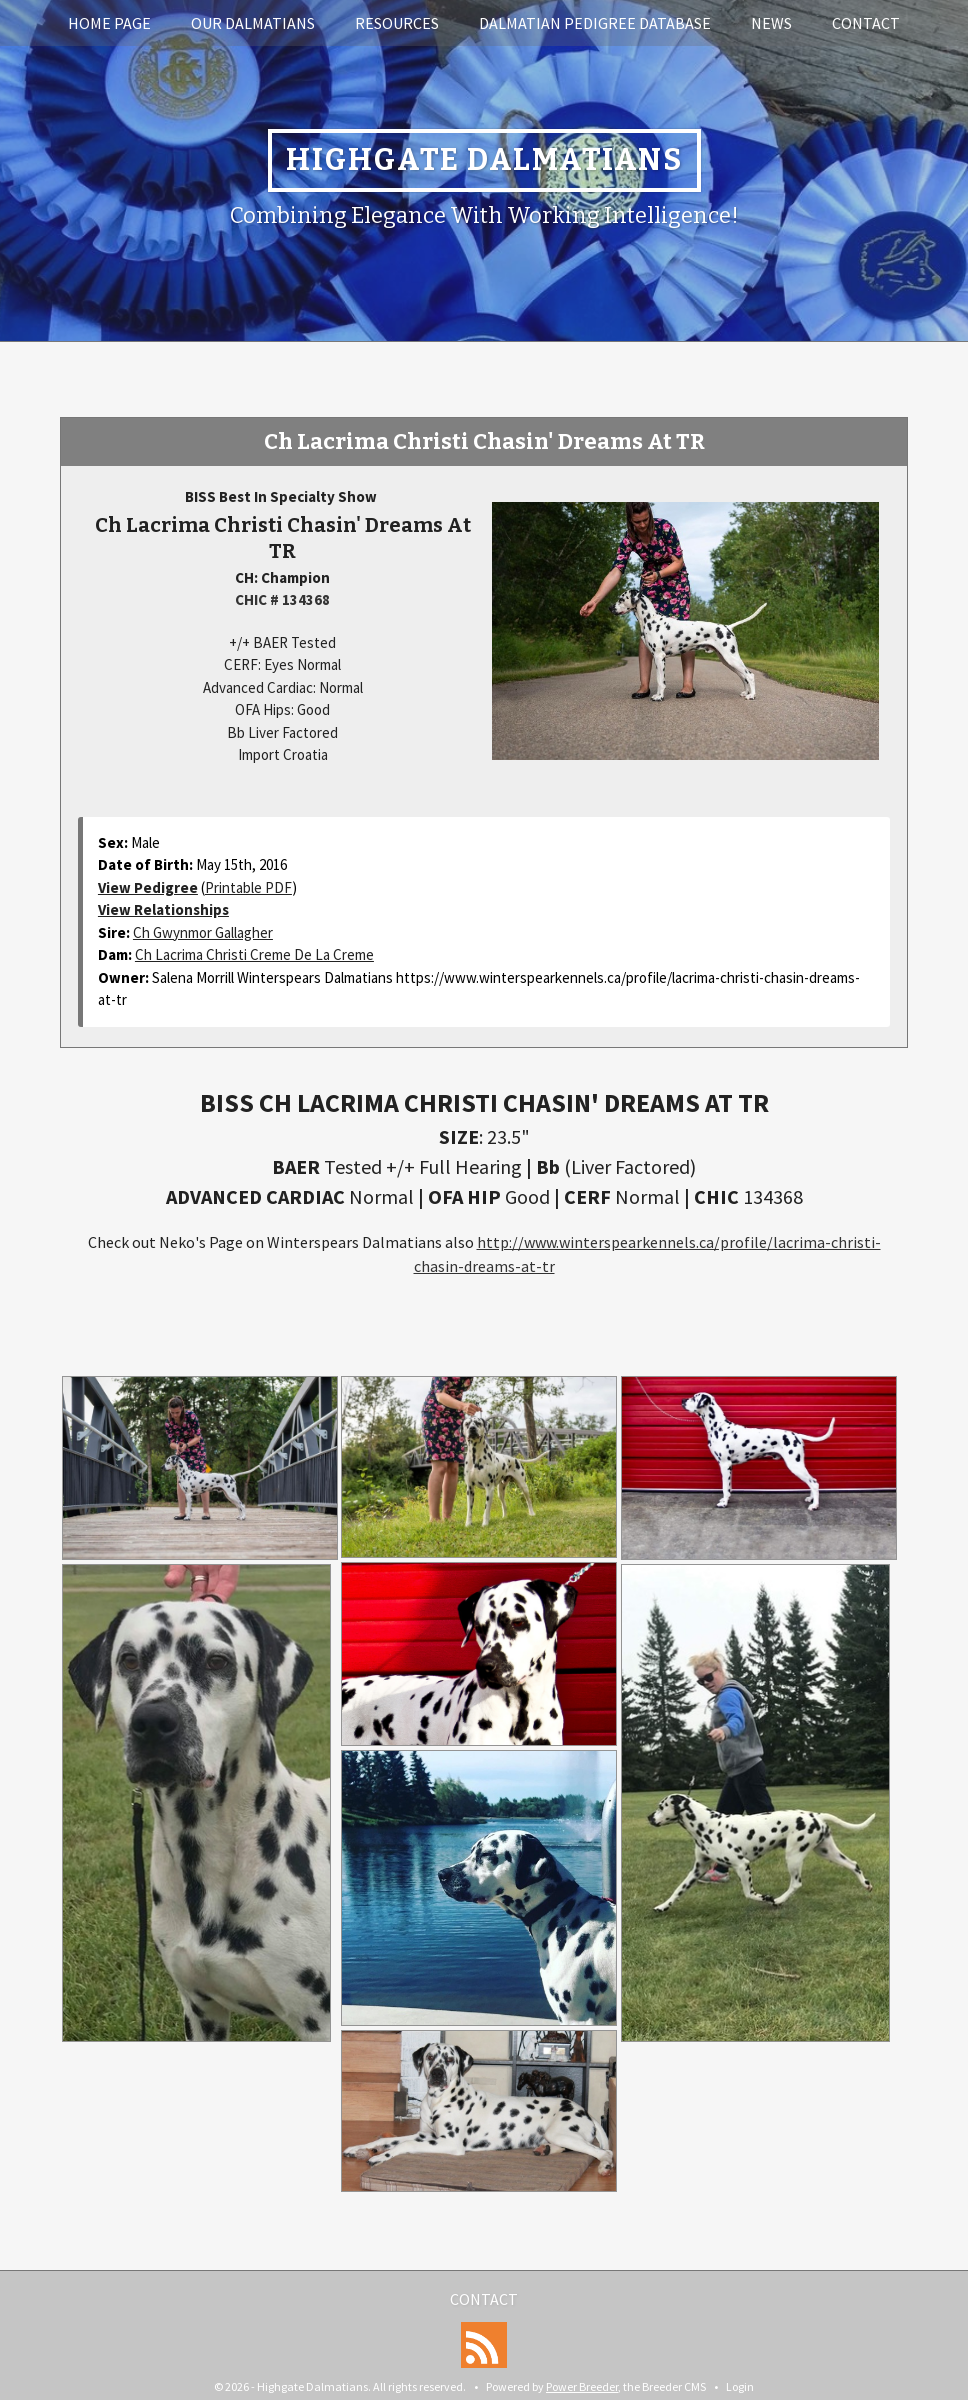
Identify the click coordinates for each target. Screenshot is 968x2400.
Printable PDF (248, 887)
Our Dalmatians (253, 23)
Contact (866, 23)
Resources (397, 23)
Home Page (109, 23)
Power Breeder (582, 2386)
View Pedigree (148, 887)
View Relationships (163, 909)
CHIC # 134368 (282, 599)
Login (740, 2386)
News (771, 23)
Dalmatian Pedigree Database (595, 23)
